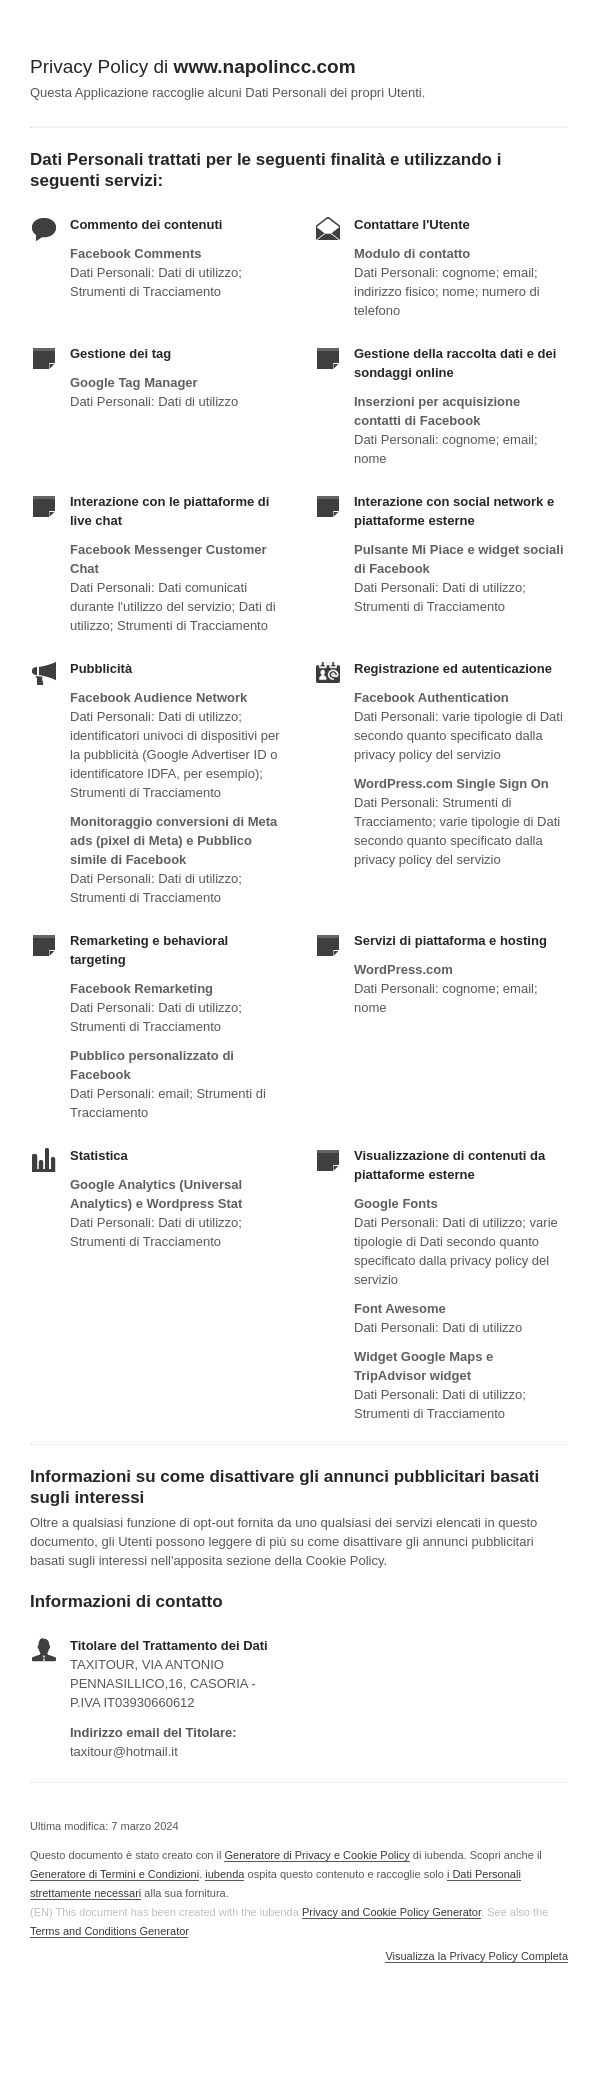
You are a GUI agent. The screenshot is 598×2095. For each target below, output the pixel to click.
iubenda (224, 1874)
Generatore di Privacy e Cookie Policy (316, 1855)
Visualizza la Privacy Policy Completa (476, 1956)
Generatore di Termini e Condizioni (114, 1874)
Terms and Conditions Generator (109, 1931)
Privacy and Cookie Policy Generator (391, 1912)
